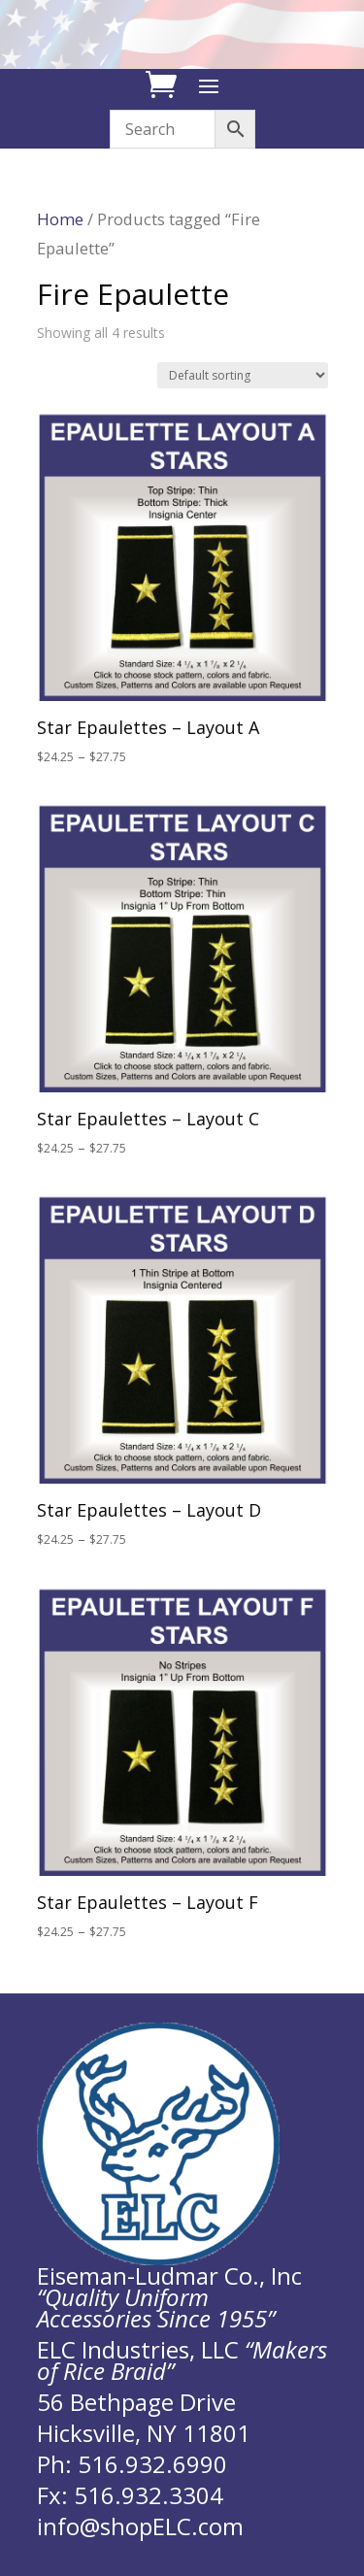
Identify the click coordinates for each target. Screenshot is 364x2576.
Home (60, 219)
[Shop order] (242, 375)
